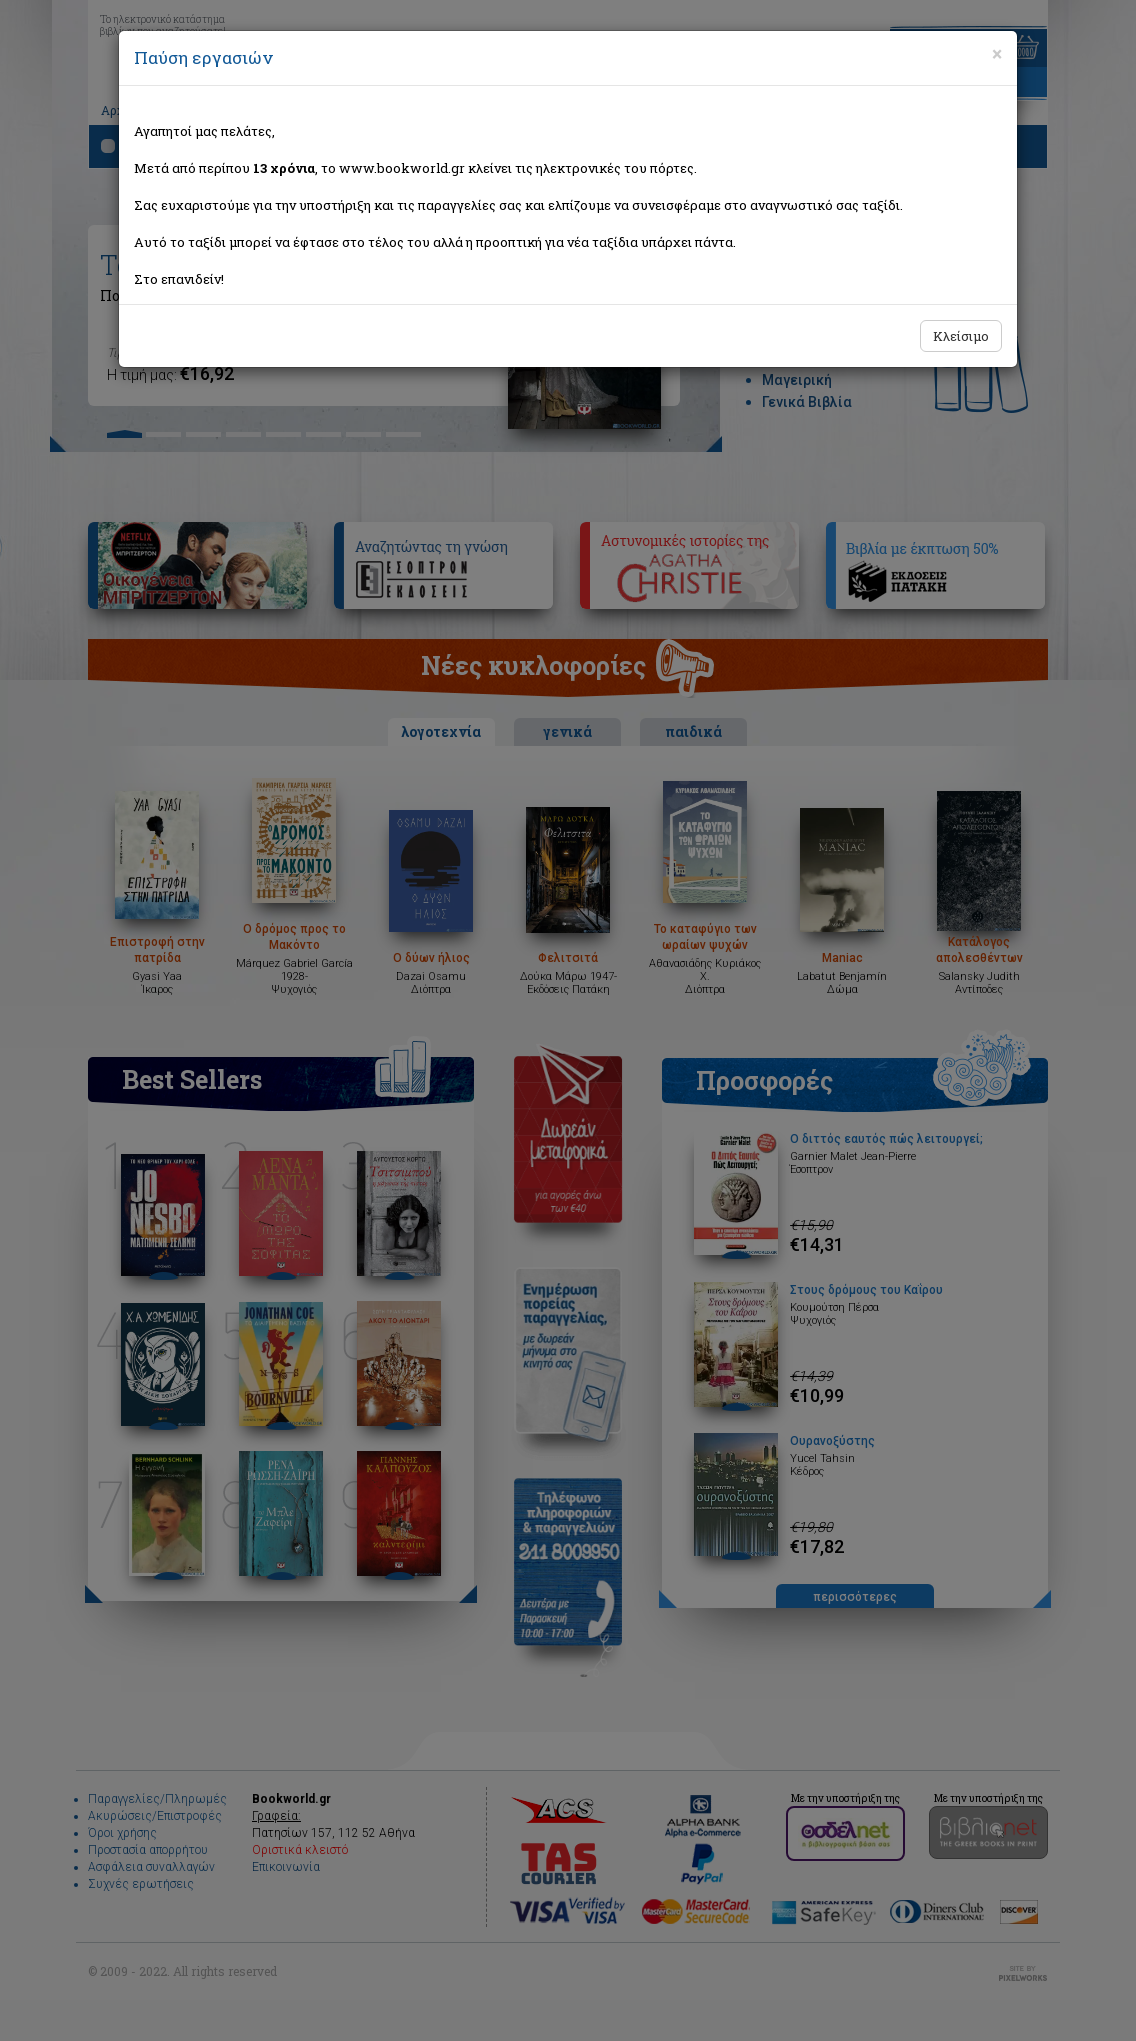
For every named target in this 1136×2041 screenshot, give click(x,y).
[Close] (997, 54)
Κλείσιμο (961, 336)
